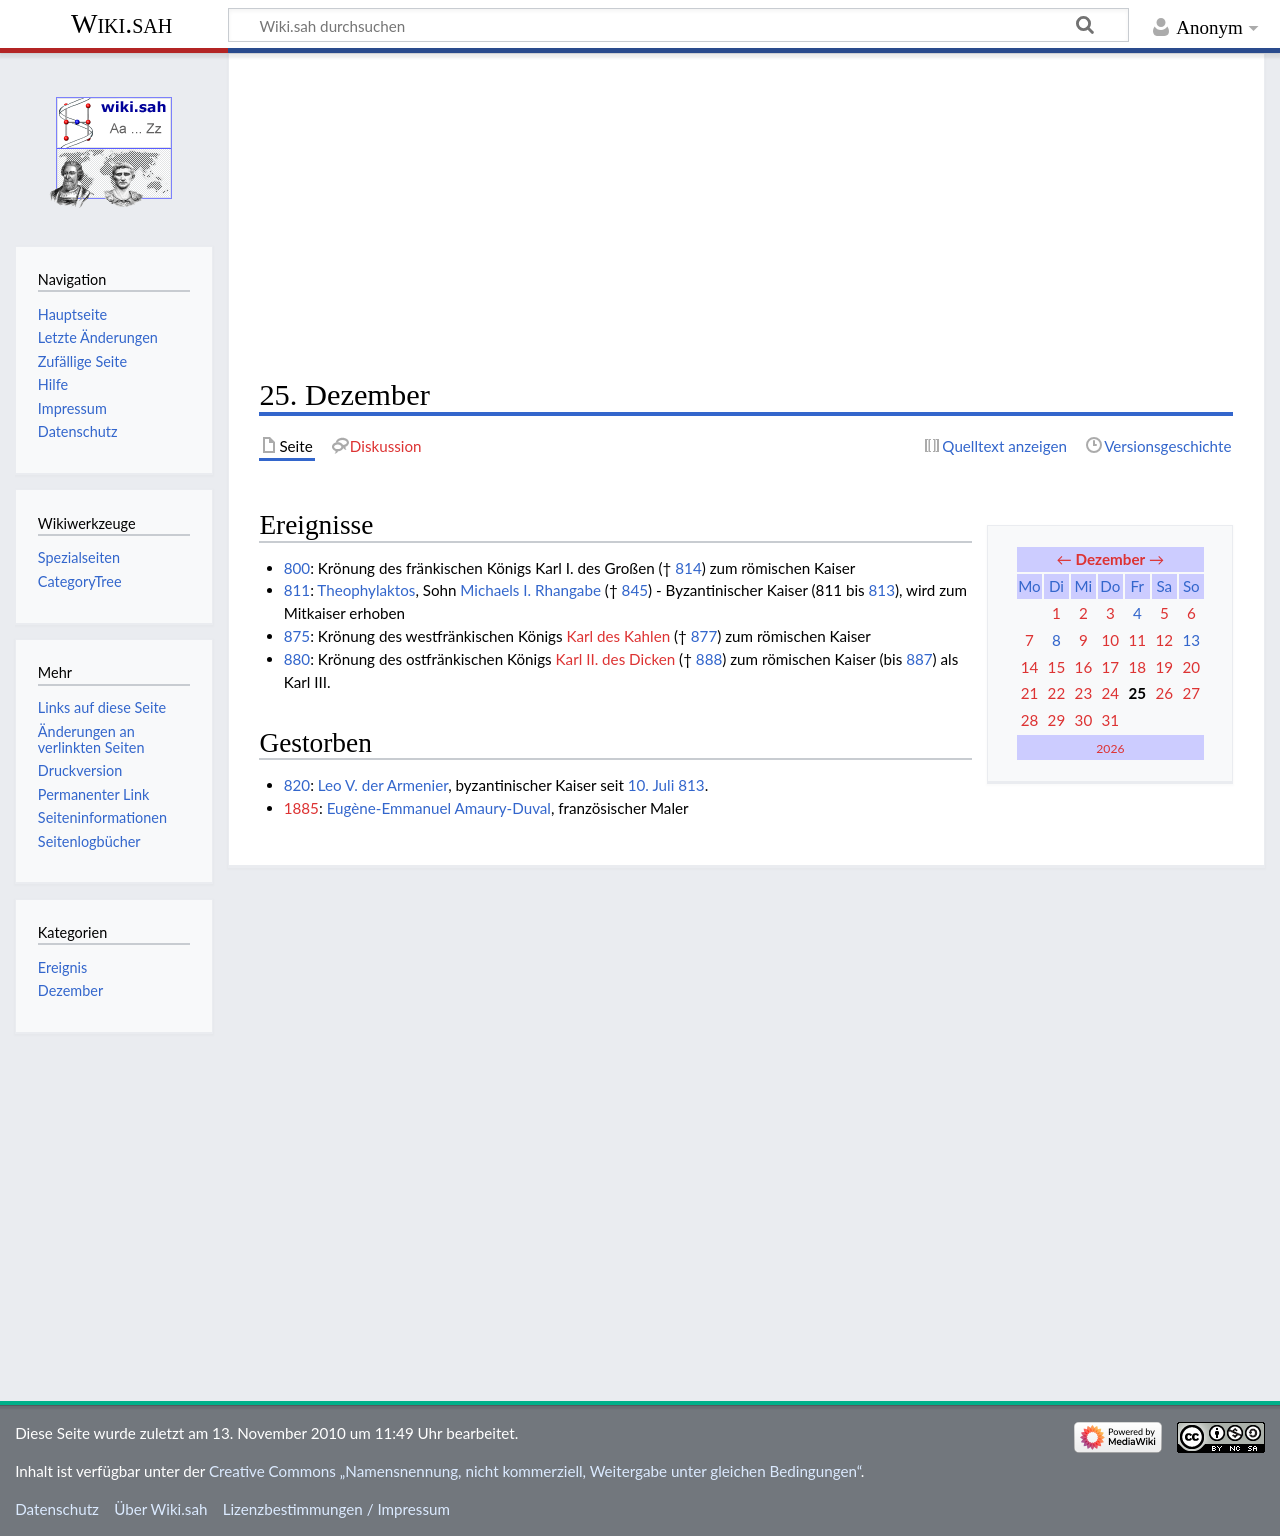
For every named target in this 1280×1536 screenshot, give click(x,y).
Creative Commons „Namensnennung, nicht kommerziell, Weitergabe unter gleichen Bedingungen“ (535, 1471)
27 (1191, 693)
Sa (1164, 586)
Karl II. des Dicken (616, 659)
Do (1110, 586)
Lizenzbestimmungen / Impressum (336, 1509)
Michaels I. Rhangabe (530, 590)
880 (297, 659)
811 (297, 590)
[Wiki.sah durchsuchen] (678, 25)
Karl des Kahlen (619, 636)
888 (709, 659)
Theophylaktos (366, 590)
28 (1030, 720)
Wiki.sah (121, 23)
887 (919, 659)
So (1191, 586)
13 (1191, 640)
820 (297, 785)
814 (688, 568)
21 (1030, 693)
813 (882, 590)
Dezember (1111, 559)
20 (1191, 667)
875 (297, 636)
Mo (1029, 586)
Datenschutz (57, 1509)
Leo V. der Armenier (383, 785)
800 (297, 568)
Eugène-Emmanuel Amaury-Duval (439, 808)
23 (1084, 693)
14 (1030, 667)
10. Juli (651, 785)
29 (1057, 720)
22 (1057, 693)
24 (1111, 693)
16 (1084, 667)
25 (1138, 693)
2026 (1110, 748)
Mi (1084, 586)
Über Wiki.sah (160, 1509)
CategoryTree (80, 581)
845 (635, 590)
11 (1138, 640)
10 (1111, 640)
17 (1111, 667)
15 (1057, 667)
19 (1164, 667)
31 (1111, 720)
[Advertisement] (746, 216)
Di (1056, 586)
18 (1138, 667)
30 (1084, 720)
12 (1164, 640)
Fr (1137, 586)
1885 (301, 808)
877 (704, 636)
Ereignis (62, 967)
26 (1164, 693)
